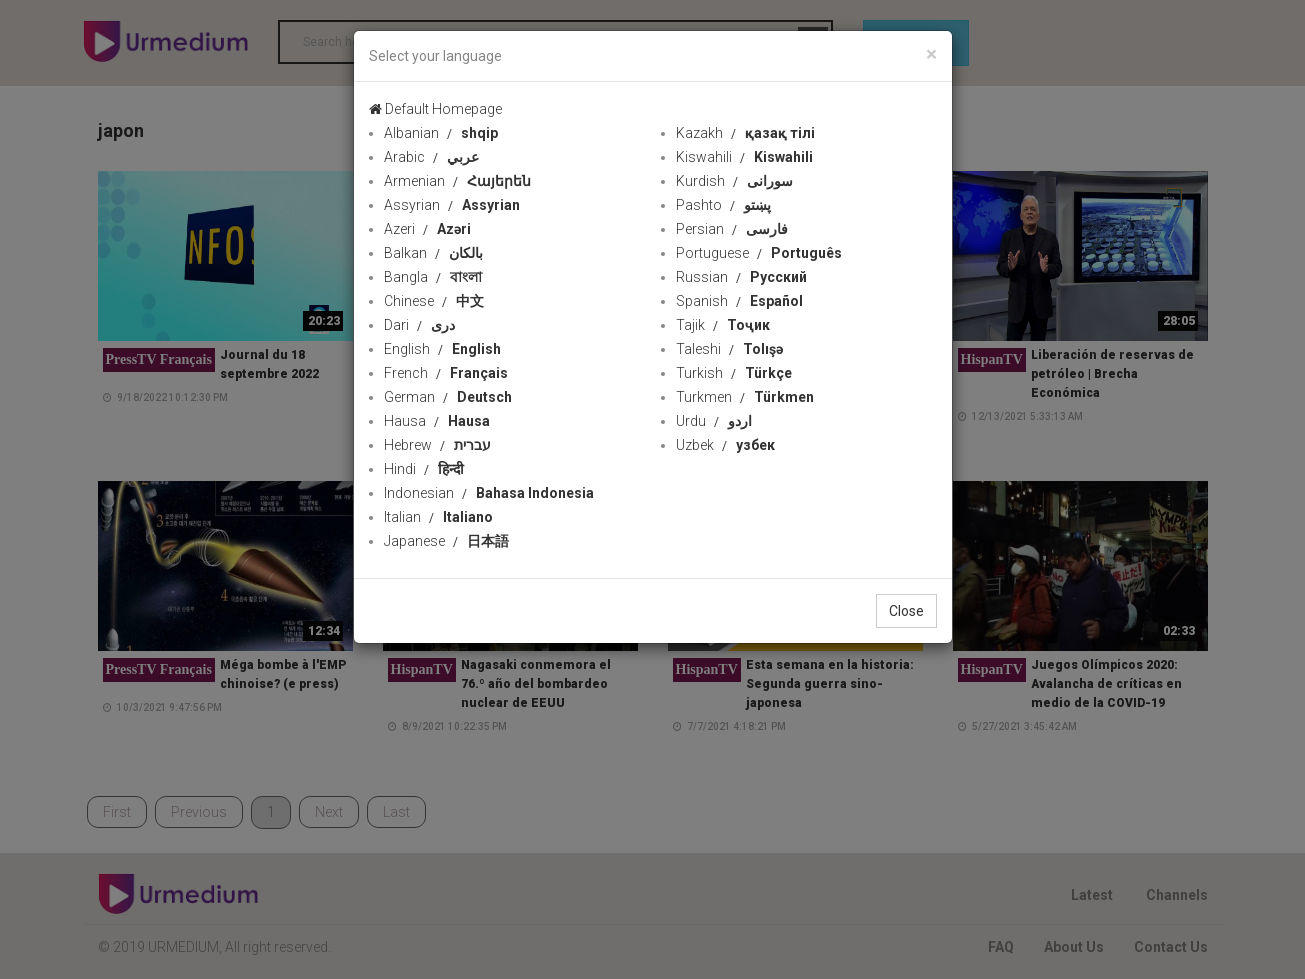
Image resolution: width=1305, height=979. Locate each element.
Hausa (437, 421)
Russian (741, 277)
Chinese (434, 301)
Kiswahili (744, 157)
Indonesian (489, 493)
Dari (419, 325)
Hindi (424, 469)
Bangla (433, 277)
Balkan (433, 253)
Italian (438, 517)
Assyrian (452, 205)
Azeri (427, 229)
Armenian (457, 181)
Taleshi (729, 349)
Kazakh (745, 133)
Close (906, 611)
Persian (732, 229)
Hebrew (437, 445)
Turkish (734, 373)
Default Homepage (435, 109)
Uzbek (725, 445)
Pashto (723, 205)
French (446, 373)
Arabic (431, 157)
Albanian (441, 133)
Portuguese (759, 253)
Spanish (739, 301)
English (442, 349)
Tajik (723, 325)
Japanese (446, 541)
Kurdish (734, 181)
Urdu (714, 421)
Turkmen (745, 397)
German (448, 397)
